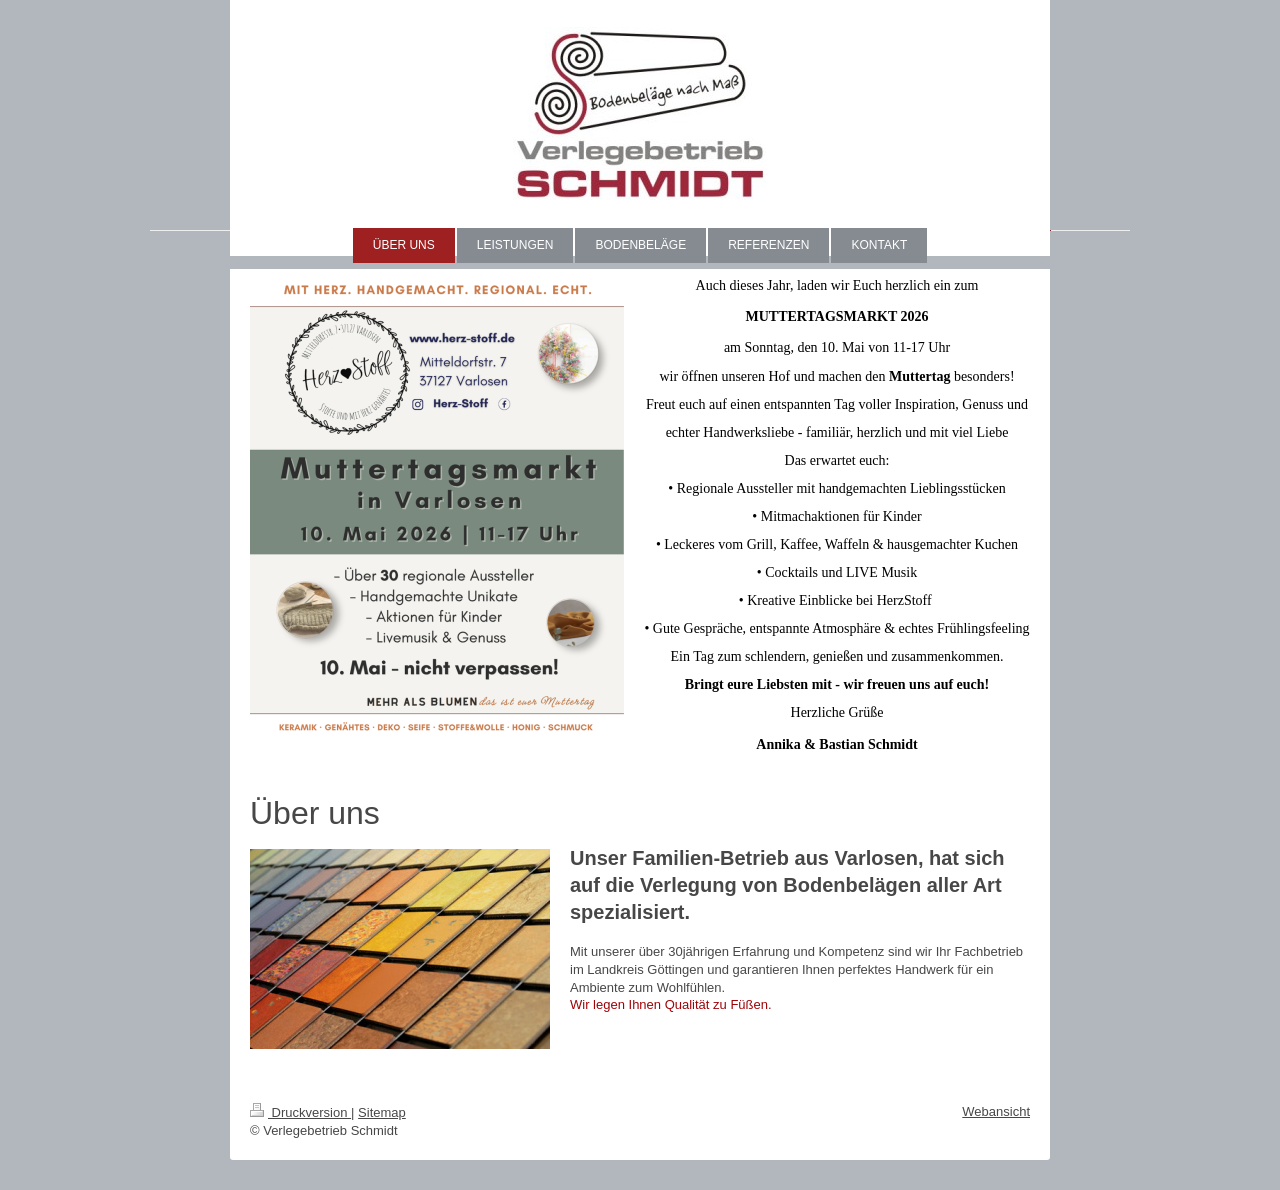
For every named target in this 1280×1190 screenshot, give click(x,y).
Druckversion (300, 1112)
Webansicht (996, 1111)
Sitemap (382, 1112)
